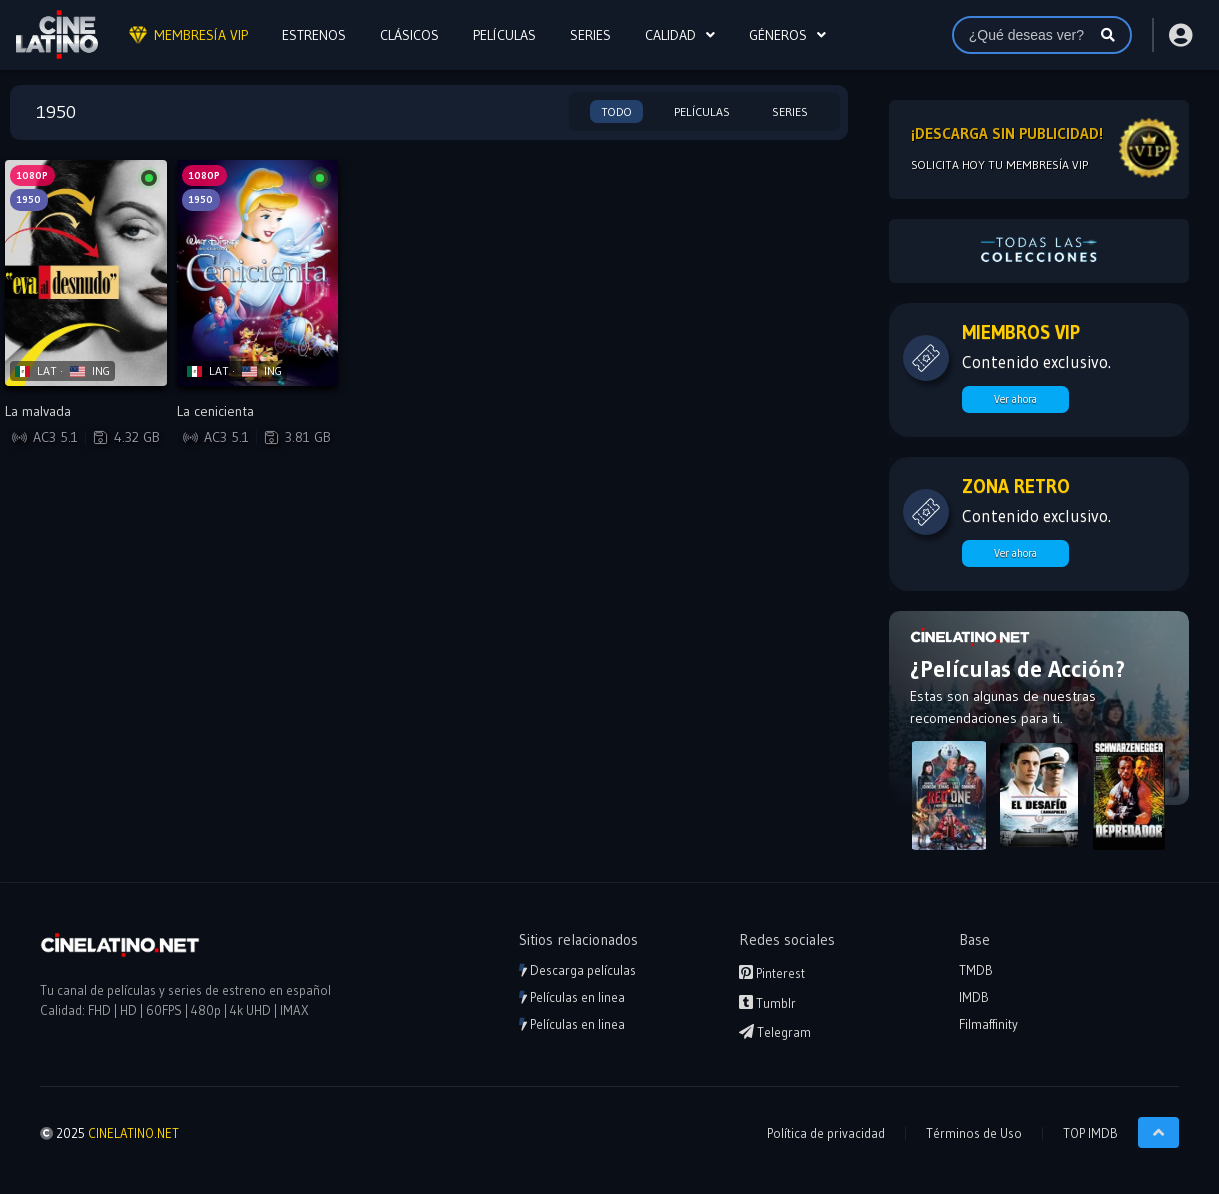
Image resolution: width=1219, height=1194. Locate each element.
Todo (616, 111)
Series (790, 111)
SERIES (590, 35)
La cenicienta (215, 411)
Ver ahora (1015, 399)
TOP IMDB (1090, 1133)
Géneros (778, 35)
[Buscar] (1108, 35)
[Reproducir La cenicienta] (258, 273)
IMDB (974, 997)
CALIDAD (670, 35)
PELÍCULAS (504, 35)
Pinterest (772, 972)
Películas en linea (572, 997)
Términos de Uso (974, 1133)
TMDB (976, 970)
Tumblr (767, 1002)
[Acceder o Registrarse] (1179, 35)
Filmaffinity (988, 1024)
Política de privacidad (826, 1133)
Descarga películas (577, 970)
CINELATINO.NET (133, 1133)
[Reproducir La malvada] (86, 273)
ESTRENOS (314, 35)
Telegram (775, 1032)
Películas (702, 111)
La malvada (38, 411)
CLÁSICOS (409, 35)
